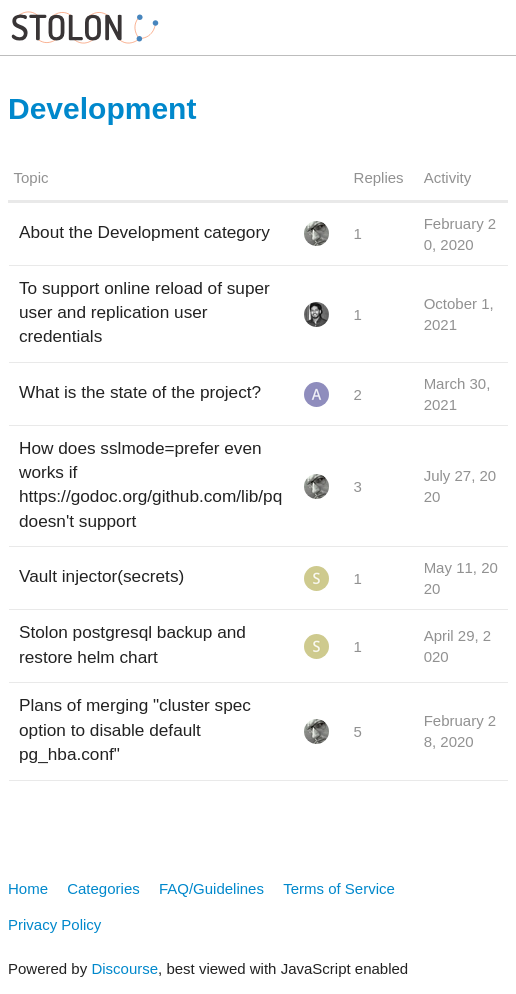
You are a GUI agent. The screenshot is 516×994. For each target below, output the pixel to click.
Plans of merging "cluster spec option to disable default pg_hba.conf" (135, 729)
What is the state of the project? (140, 392)
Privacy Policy (54, 924)
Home (28, 888)
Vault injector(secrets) (101, 576)
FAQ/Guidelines (211, 888)
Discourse (124, 968)
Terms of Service (339, 888)
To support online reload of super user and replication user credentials (144, 312)
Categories (103, 888)
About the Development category (144, 232)
